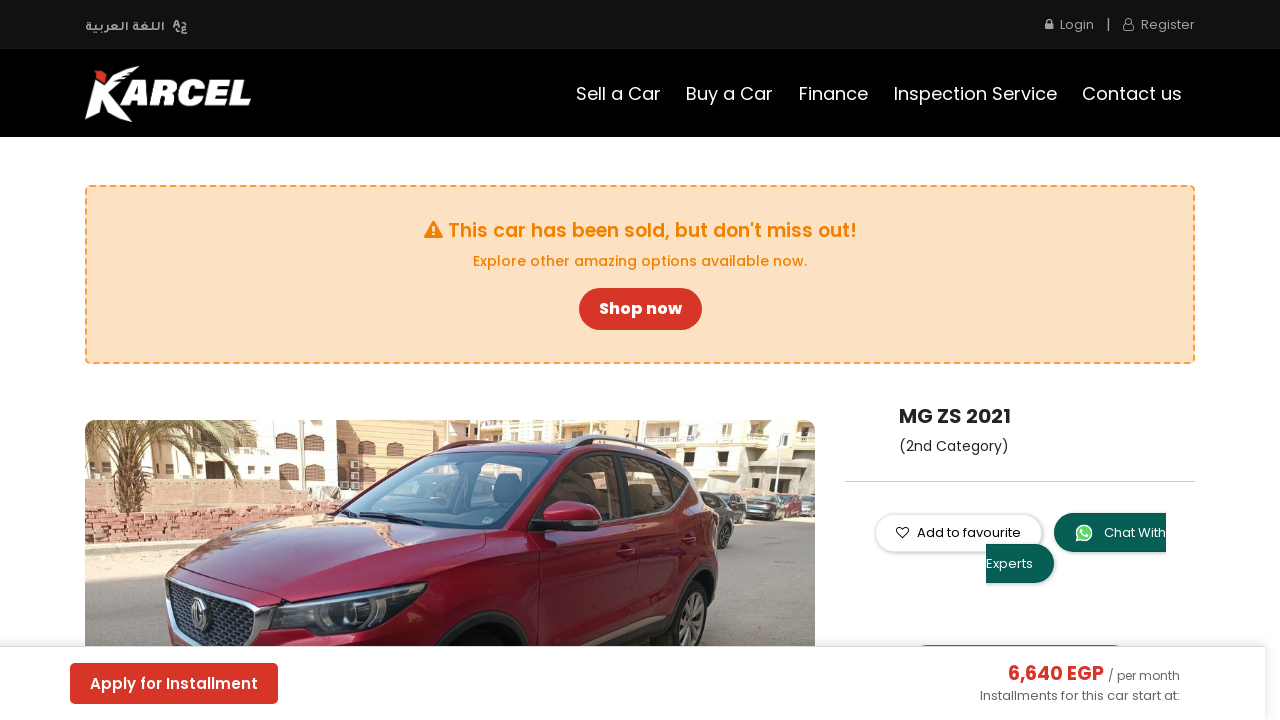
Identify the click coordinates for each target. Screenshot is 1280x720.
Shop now (640, 308)
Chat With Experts (1076, 548)
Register (1159, 24)
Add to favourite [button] (958, 532)
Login (1069, 24)
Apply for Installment (174, 683)
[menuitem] (618, 93)
